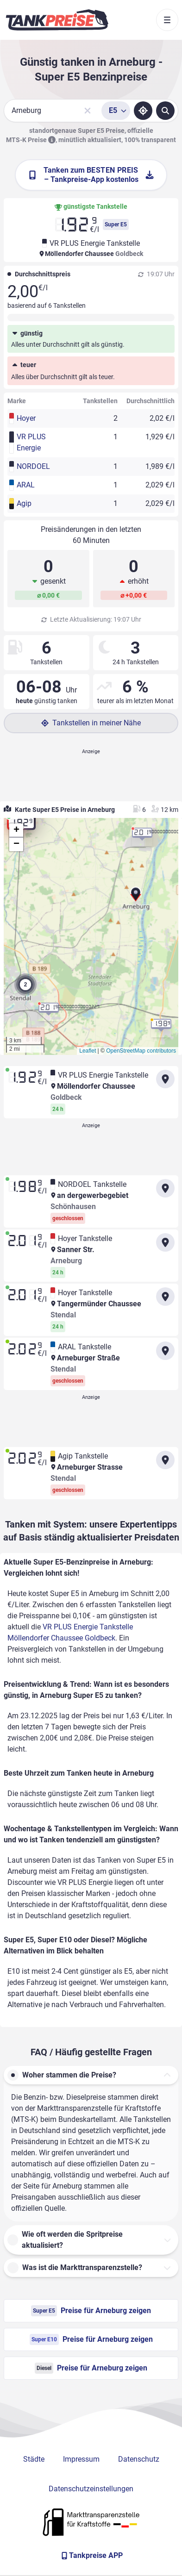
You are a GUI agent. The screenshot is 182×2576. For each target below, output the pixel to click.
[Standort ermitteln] (143, 110)
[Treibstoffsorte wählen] (115, 110)
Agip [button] (24, 503)
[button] (135, 897)
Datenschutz (138, 2459)
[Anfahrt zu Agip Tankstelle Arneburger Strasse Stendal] (165, 1460)
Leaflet (87, 1051)
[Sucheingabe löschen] (87, 110)
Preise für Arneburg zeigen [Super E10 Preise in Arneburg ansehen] (91, 2339)
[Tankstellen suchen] (165, 110)
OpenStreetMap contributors (141, 1051)
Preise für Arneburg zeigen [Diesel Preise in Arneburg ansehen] (91, 2368)
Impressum (81, 2459)
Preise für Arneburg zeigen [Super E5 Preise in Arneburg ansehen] (91, 2310)
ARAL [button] (26, 484)
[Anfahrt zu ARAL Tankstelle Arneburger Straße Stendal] (165, 1350)
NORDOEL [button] (33, 466)
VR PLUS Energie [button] (31, 442)
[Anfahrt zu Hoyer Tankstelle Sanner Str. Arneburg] (165, 1242)
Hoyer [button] (26, 418)
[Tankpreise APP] (91, 2556)
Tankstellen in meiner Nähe (91, 722)
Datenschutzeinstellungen (91, 2488)
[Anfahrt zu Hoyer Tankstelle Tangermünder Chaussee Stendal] (165, 1296)
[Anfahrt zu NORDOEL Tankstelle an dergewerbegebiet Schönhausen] (165, 1188)
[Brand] (57, 19)
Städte (33, 2459)
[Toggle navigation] (167, 20)
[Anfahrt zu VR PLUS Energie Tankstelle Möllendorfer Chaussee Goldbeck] (165, 1079)
